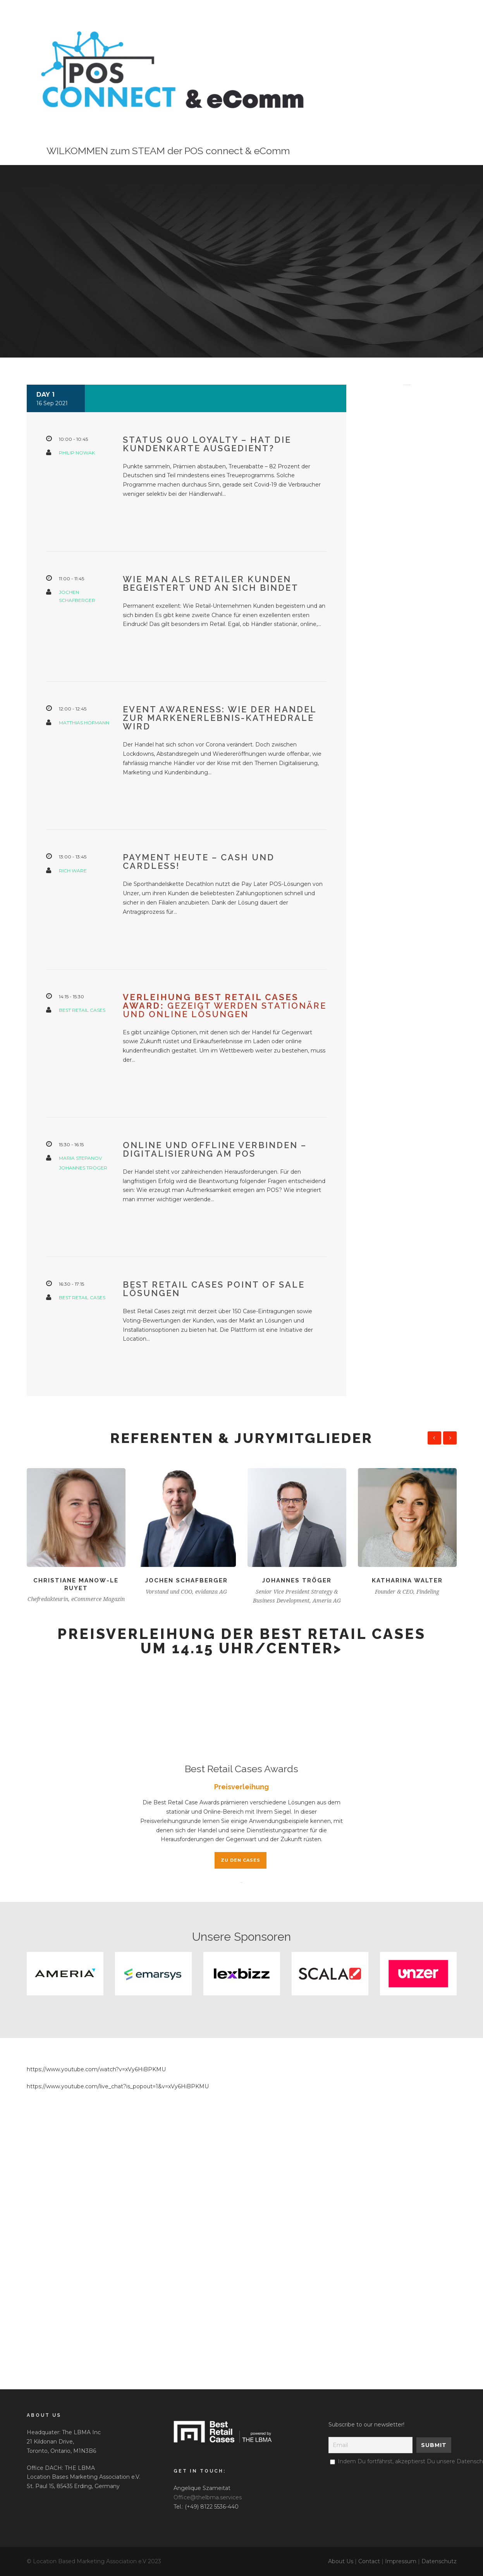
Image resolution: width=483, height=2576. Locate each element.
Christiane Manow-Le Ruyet (76, 1584)
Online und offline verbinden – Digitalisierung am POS (215, 1149)
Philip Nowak (77, 453)
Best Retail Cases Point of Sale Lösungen (214, 1288)
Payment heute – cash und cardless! (199, 861)
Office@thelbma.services (208, 2497)
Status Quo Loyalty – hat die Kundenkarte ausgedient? (207, 444)
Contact (369, 2561)
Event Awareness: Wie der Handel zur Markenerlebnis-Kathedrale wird (219, 717)
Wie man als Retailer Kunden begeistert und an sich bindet (211, 583)
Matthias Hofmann (84, 723)
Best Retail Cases (82, 1010)
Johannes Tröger (83, 1168)
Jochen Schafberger (186, 1580)
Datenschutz (439, 2561)
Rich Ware (73, 871)
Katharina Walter (407, 1580)
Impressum (400, 2561)
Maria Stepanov (80, 1158)
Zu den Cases (240, 1860)
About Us (340, 2561)
